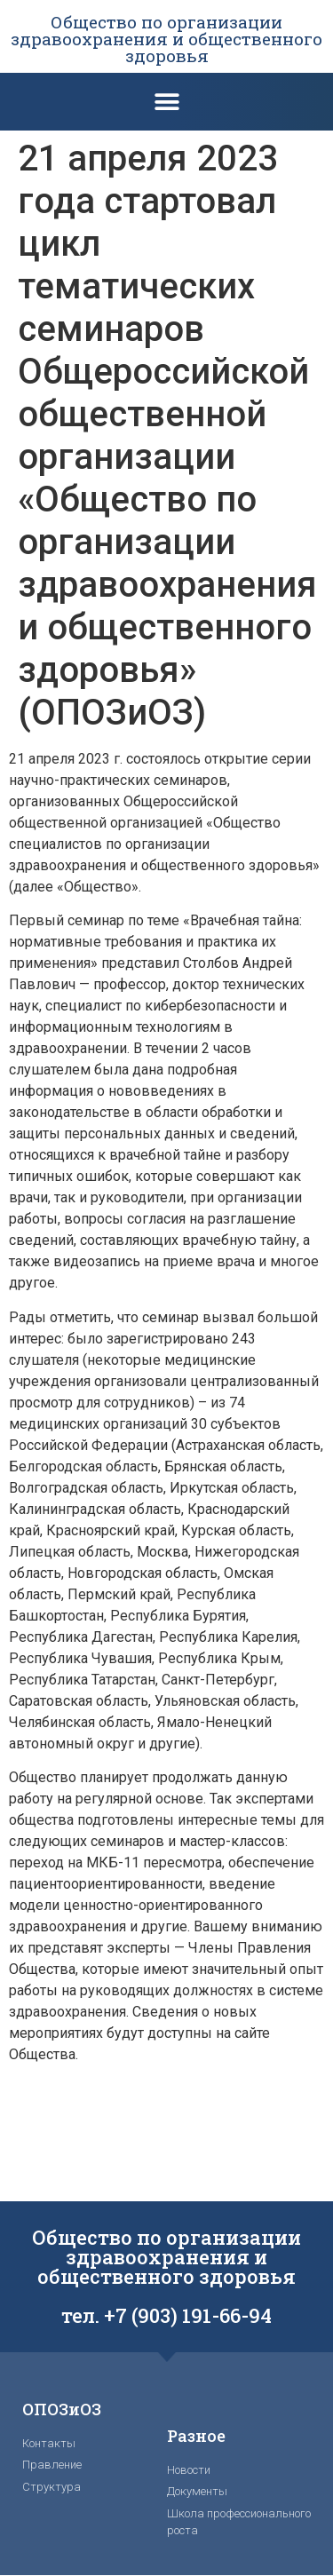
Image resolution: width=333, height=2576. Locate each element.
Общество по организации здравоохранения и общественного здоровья (166, 39)
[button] (166, 102)
